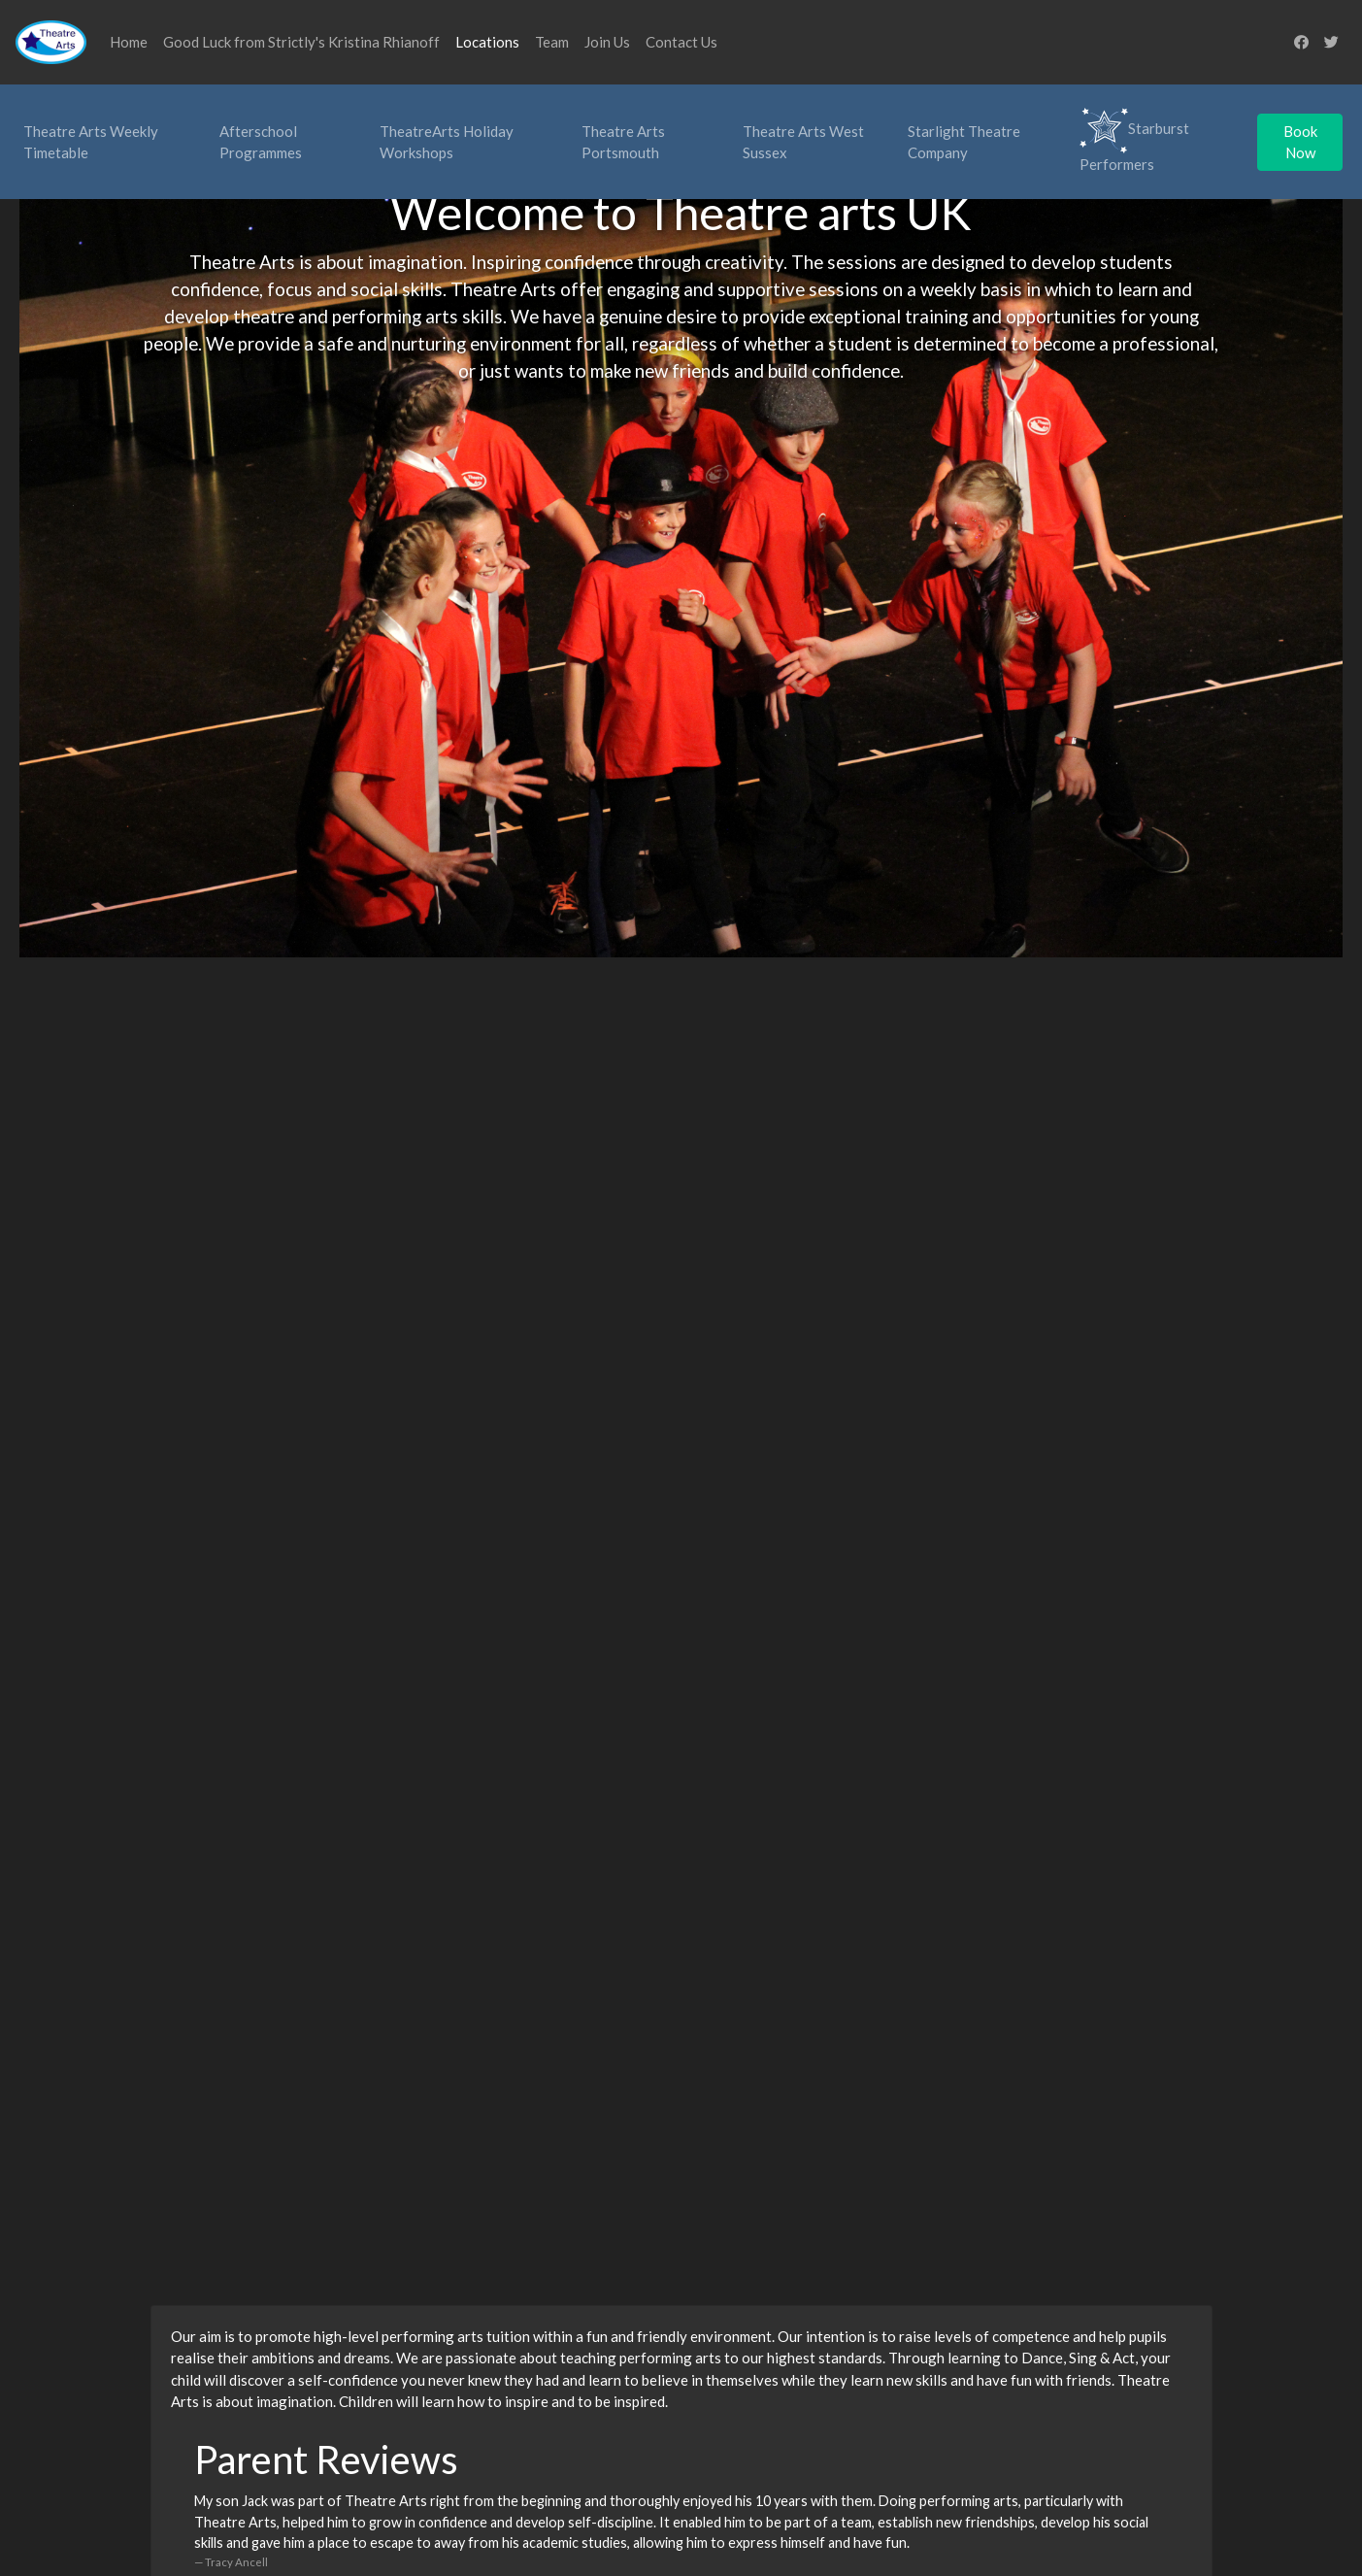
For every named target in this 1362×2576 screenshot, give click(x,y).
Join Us (607, 41)
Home (129, 41)
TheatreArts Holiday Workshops (447, 142)
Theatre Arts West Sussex (803, 142)
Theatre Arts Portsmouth (623, 142)
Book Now (1300, 142)
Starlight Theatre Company (964, 142)
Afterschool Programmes (260, 142)
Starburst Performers (1134, 140)
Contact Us (681, 41)
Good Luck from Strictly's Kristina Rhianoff (301, 41)
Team (552, 41)
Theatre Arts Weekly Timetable (90, 142)
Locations (487, 41)
